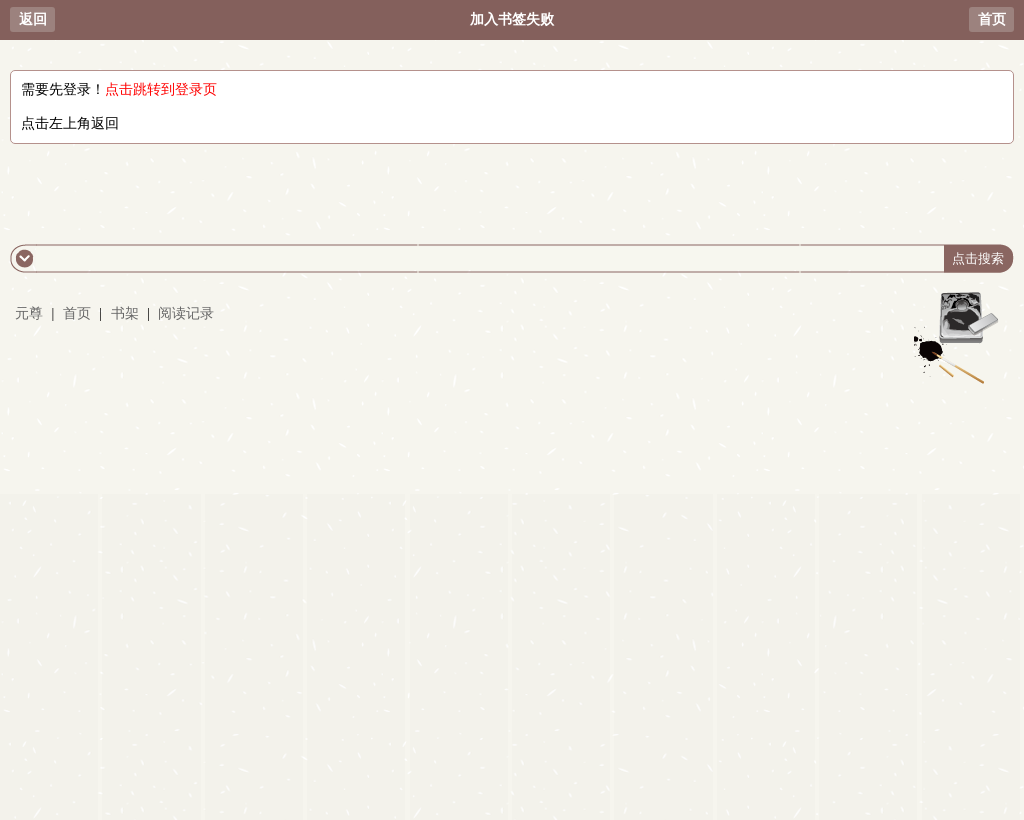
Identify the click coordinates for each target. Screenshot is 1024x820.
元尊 (29, 313)
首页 (992, 19)
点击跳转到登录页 (161, 89)
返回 (33, 19)
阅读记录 (186, 313)
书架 (125, 313)
